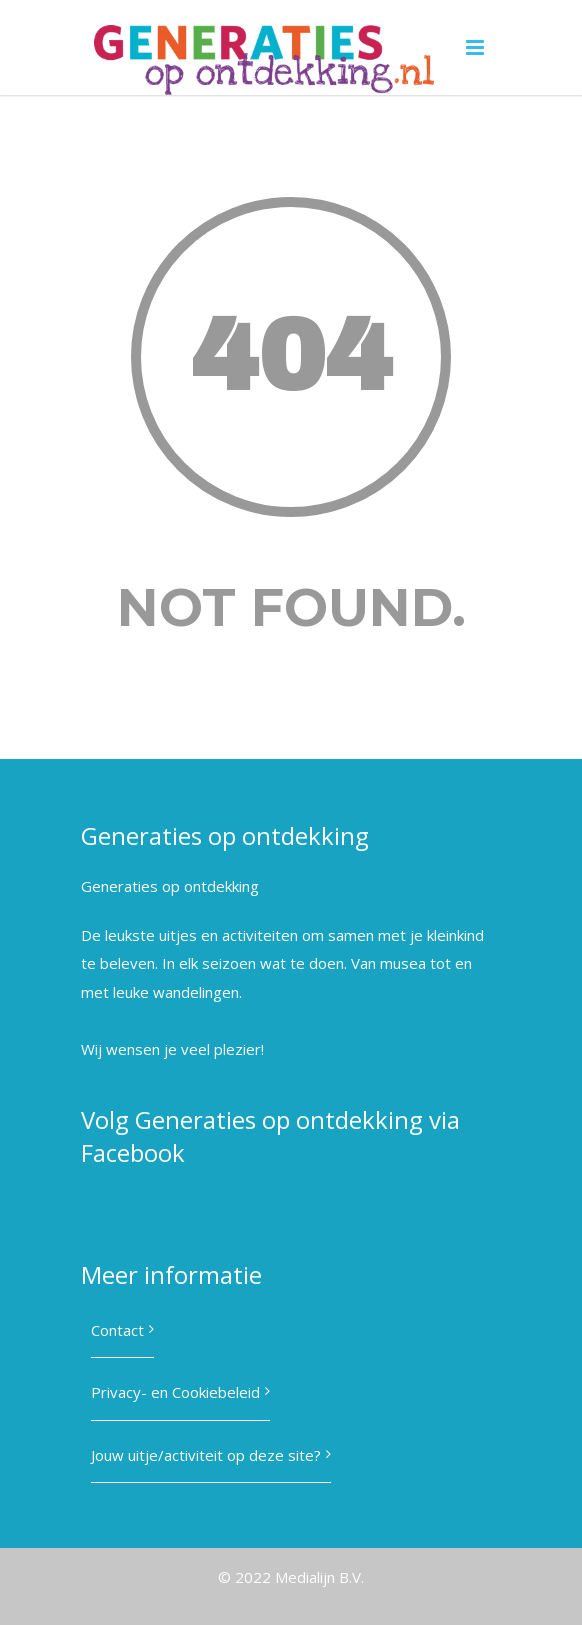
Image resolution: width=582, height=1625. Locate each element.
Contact (117, 1330)
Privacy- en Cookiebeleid (175, 1392)
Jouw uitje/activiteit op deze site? (206, 1455)
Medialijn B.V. (319, 1577)
